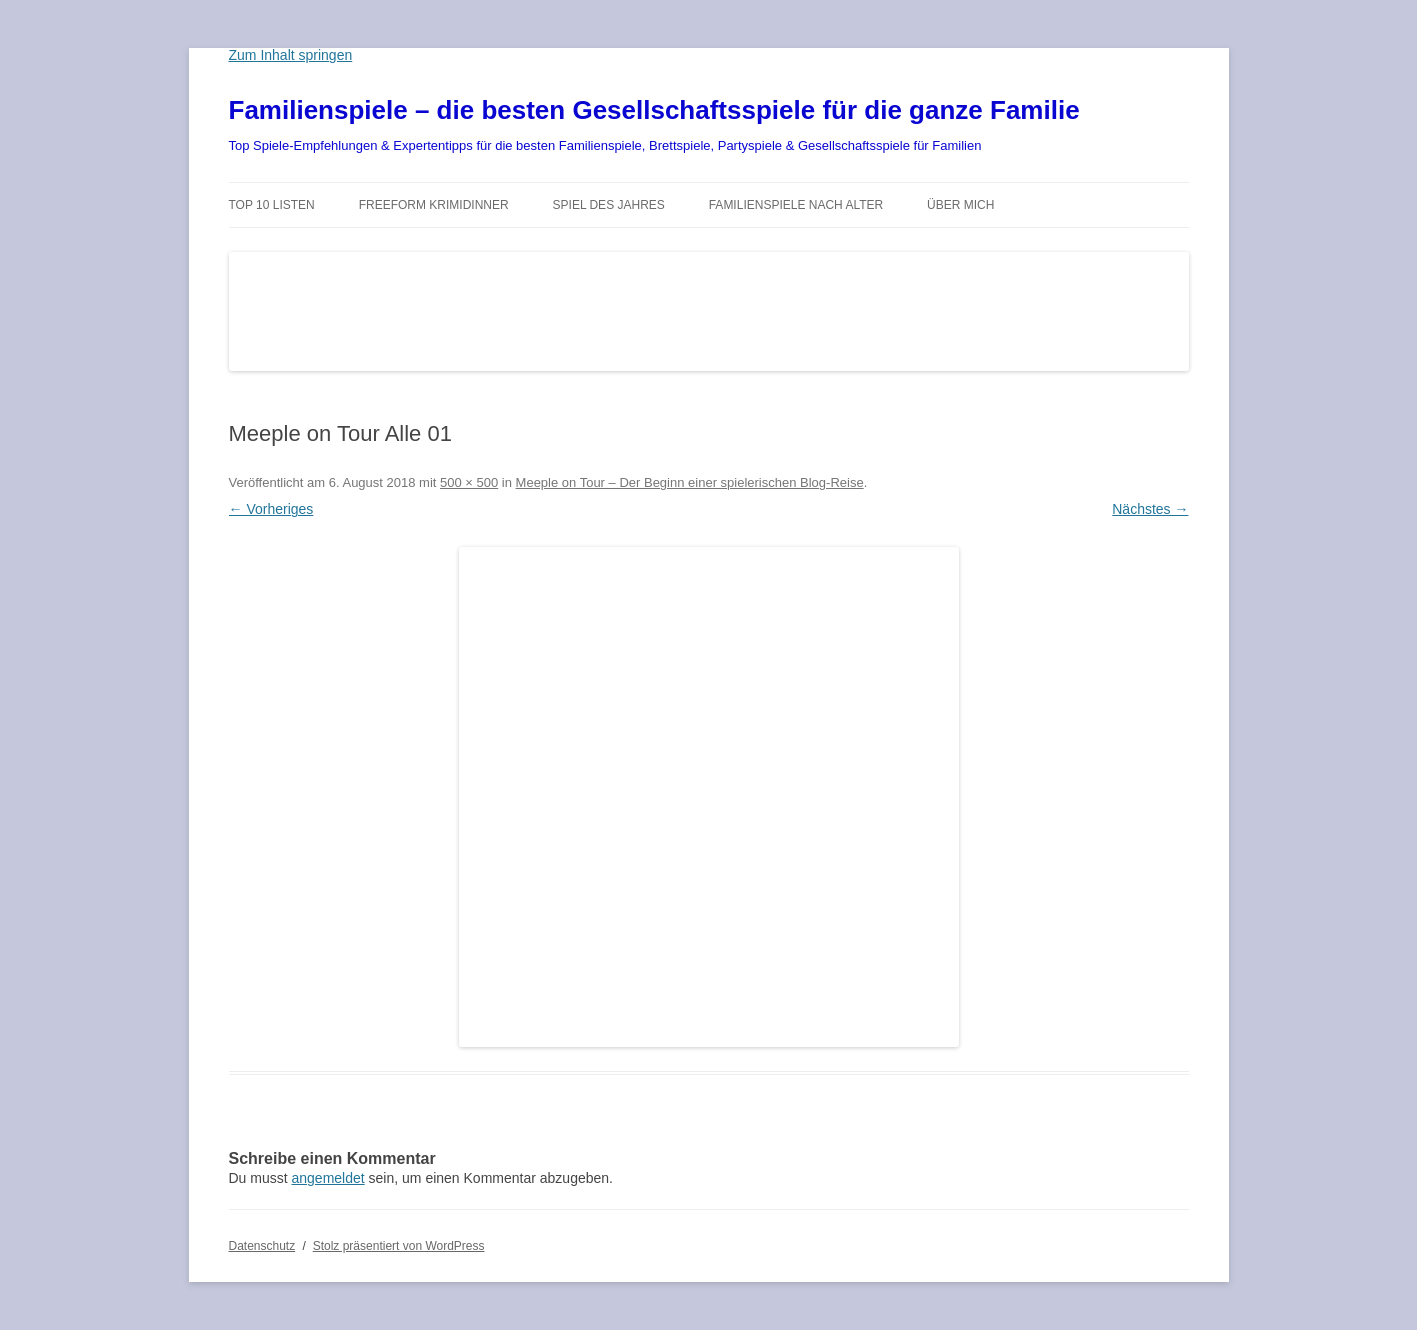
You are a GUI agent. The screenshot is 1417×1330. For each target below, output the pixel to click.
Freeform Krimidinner (434, 205)
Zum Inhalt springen (291, 55)
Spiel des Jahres (609, 205)
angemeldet (328, 1178)
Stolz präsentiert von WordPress (399, 1246)
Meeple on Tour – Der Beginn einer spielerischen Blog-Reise (690, 482)
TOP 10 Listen (272, 205)
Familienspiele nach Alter (796, 205)
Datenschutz (262, 1246)
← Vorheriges (271, 509)
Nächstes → (1150, 509)
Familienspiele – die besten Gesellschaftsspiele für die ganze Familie (654, 110)
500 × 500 (469, 482)
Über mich (960, 205)
